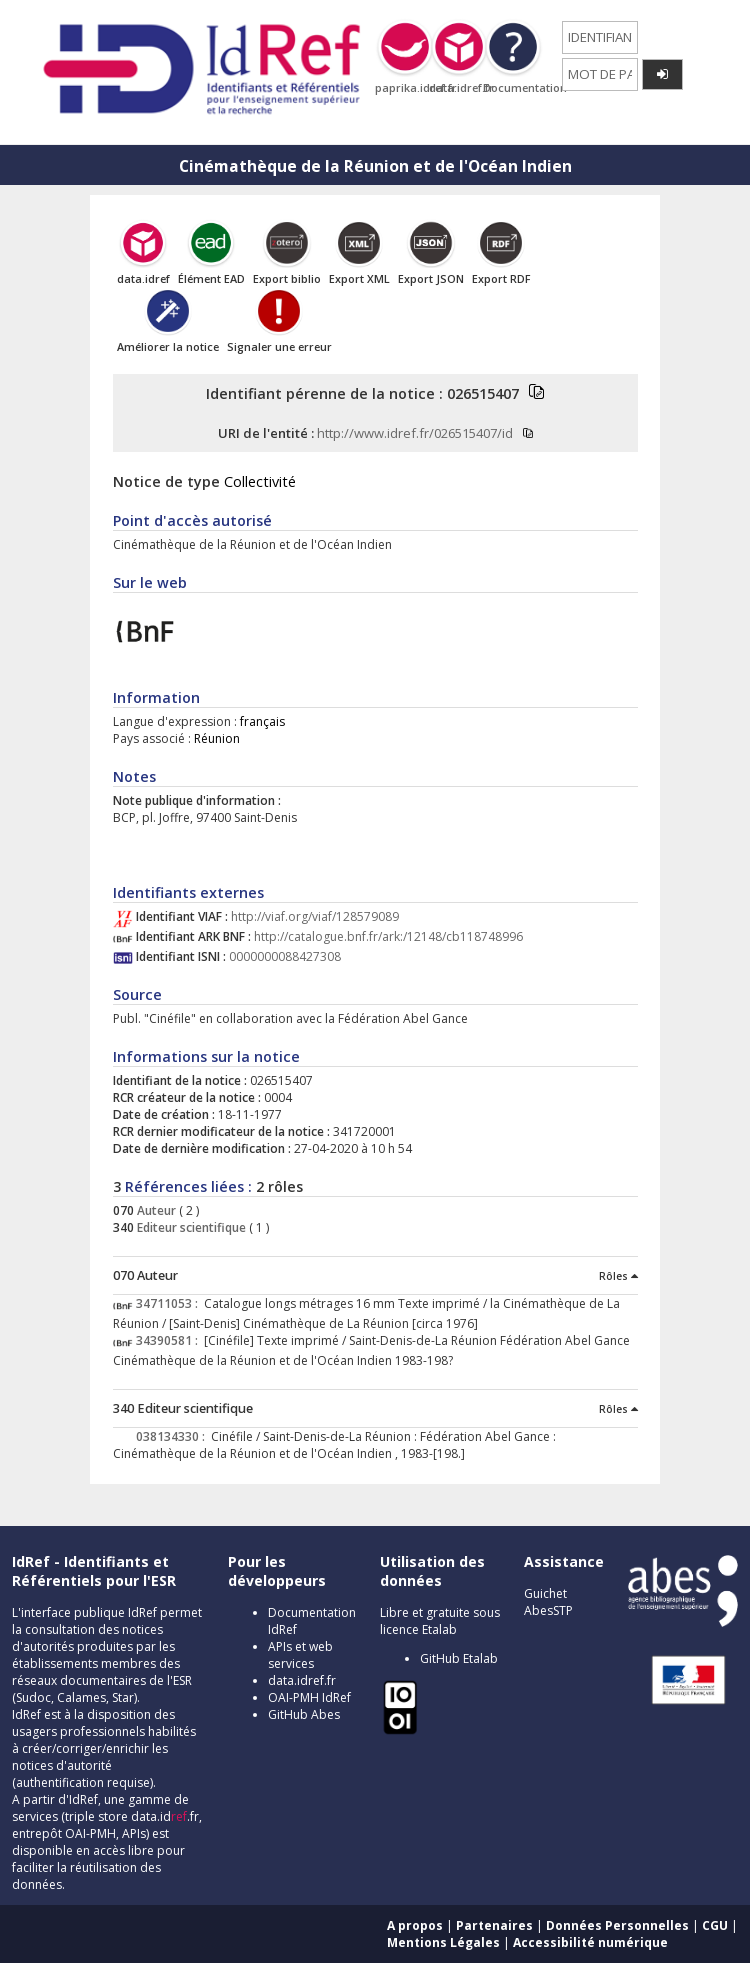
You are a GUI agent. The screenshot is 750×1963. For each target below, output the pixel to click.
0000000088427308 (285, 956)
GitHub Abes (304, 1714)
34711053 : (170, 1303)
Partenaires (494, 1925)
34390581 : (170, 1340)
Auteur (155, 1210)
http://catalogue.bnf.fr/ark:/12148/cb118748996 (388, 936)
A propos (415, 1925)
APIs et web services (300, 1655)
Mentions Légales (443, 1942)
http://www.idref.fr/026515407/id (415, 433)
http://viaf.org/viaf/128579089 (315, 916)
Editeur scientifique (190, 1227)
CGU (715, 1925)
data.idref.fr (302, 1680)
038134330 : (173, 1436)
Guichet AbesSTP (548, 1602)
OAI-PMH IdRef (309, 1697)
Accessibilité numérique (590, 1942)
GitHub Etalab (459, 1658)
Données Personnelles (617, 1925)
